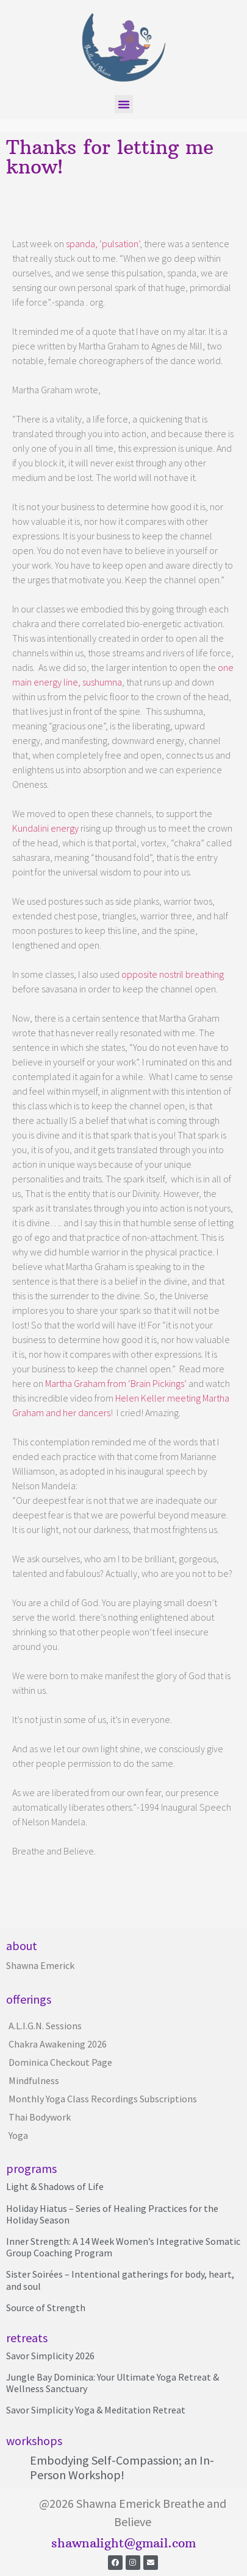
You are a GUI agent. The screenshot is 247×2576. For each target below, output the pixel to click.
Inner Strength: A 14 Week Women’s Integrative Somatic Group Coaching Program (123, 2247)
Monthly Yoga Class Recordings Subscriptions (103, 2099)
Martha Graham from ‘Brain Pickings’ (116, 1383)
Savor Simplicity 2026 (50, 2356)
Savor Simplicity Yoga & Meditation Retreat (95, 2410)
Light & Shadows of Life (55, 2186)
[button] (124, 104)
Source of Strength (45, 2307)
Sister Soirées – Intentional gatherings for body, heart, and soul (120, 2280)
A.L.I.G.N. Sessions (45, 2026)
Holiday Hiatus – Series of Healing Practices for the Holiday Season (112, 2214)
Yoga (18, 2135)
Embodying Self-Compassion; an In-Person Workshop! (122, 2467)
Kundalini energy (45, 828)
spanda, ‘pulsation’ (103, 243)
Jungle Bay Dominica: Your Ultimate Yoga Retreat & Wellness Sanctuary (112, 2383)
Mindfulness (34, 2080)
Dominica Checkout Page (60, 2062)
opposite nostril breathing (172, 974)
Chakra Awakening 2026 (58, 2044)
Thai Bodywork (40, 2117)
